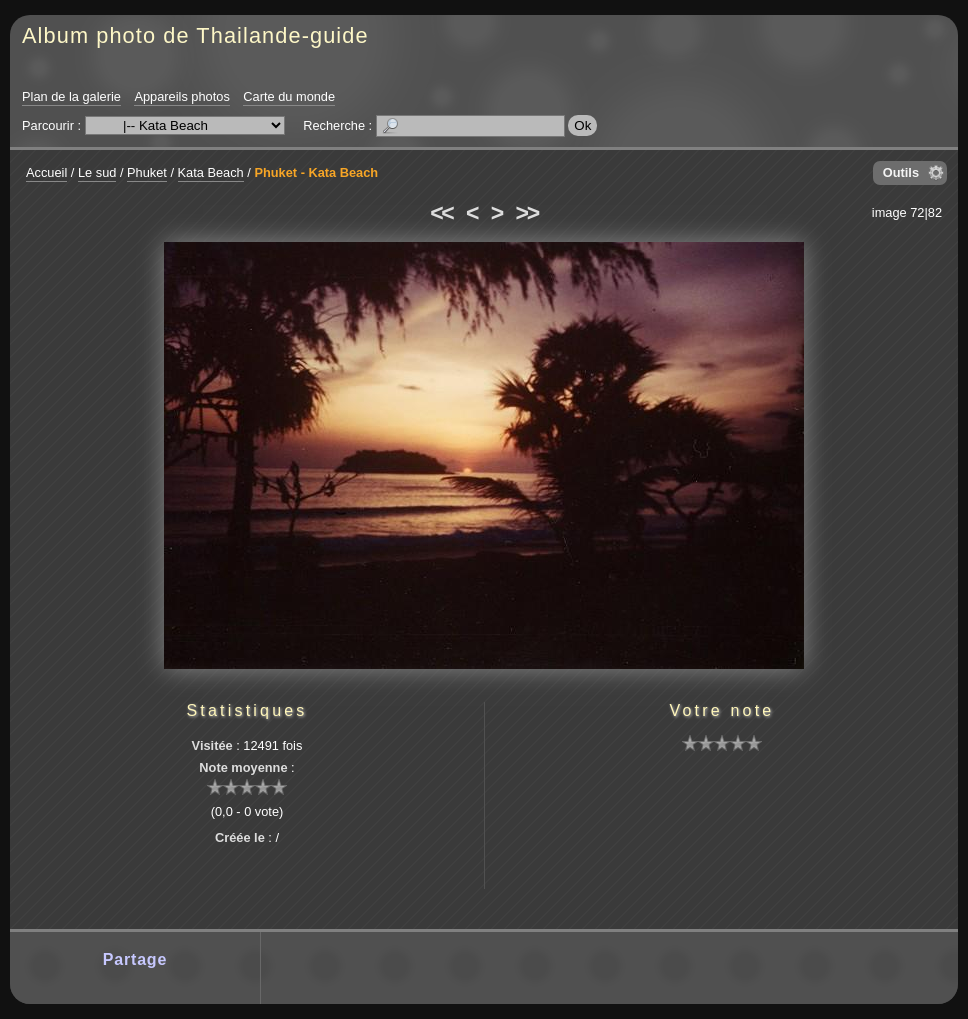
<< (441, 213)
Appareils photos (181, 96)
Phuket (147, 172)
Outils (901, 172)
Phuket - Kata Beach (316, 172)
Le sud (97, 172)
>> (527, 213)
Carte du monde (289, 96)
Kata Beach (211, 172)
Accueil (46, 172)
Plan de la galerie (71, 96)
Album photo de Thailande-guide (195, 35)
